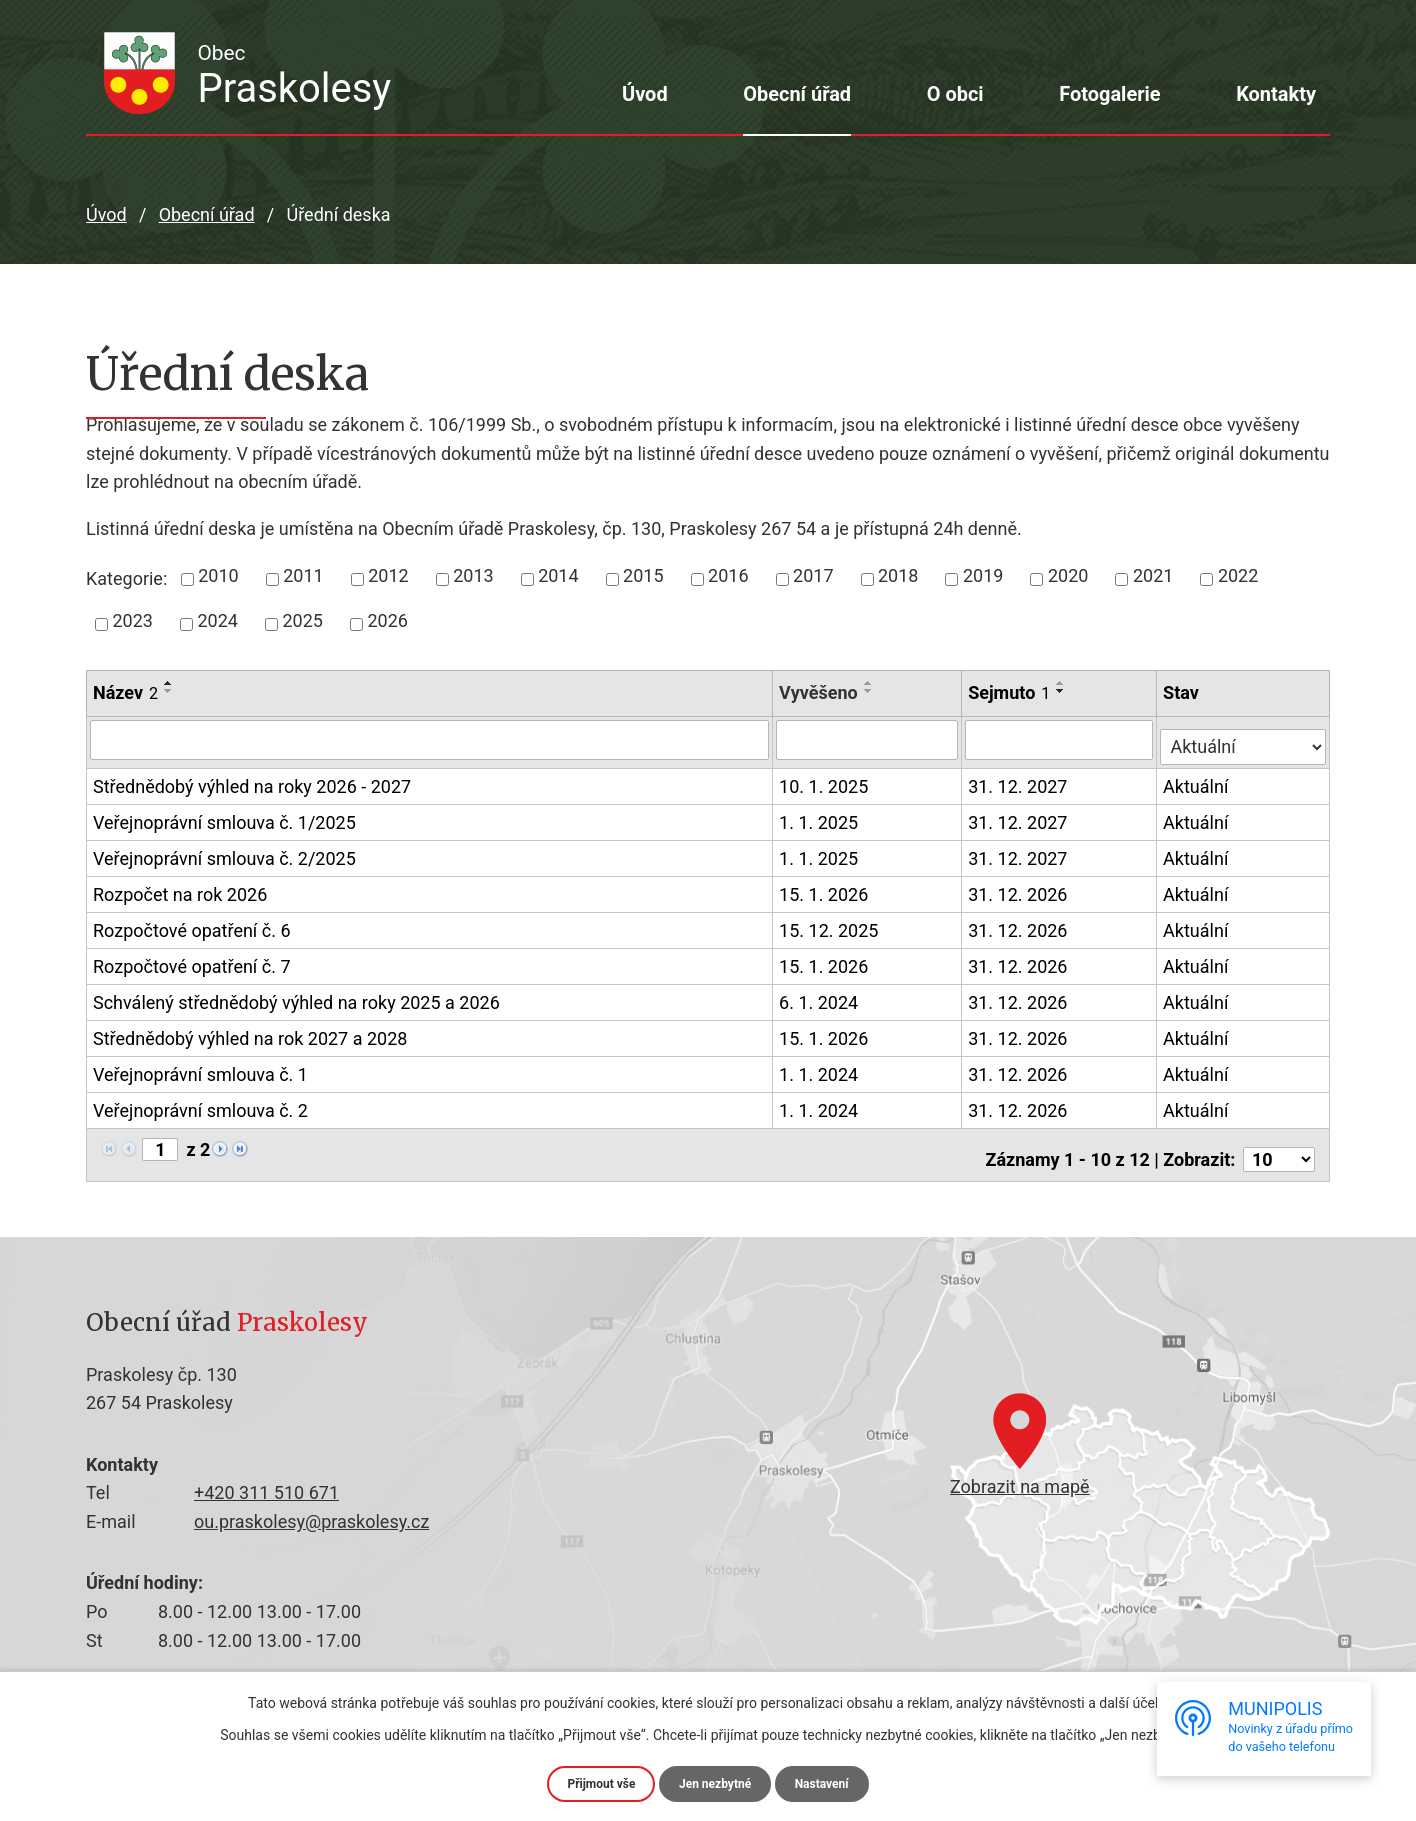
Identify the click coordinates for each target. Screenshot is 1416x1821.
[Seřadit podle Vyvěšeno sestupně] (870, 691)
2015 (643, 575)
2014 (558, 575)
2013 (473, 575)
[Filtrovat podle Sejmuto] (1061, 739)
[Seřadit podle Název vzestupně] (169, 683)
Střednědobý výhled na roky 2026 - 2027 (252, 781)
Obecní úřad (797, 94)
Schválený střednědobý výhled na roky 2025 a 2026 (296, 997)
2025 (302, 620)
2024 (217, 620)
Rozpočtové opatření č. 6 (192, 925)
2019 (983, 575)
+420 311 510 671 (266, 1477)
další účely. (1133, 1700)
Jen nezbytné (716, 1782)
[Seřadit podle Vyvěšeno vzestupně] (870, 683)
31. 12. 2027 (1019, 779)
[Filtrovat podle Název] (430, 739)
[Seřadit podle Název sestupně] (169, 691)
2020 (1068, 575)
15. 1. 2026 (825, 887)
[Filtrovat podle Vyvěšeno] (869, 739)
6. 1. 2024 (820, 995)
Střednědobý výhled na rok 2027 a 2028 (250, 1033)
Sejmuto (1011, 692)
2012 (388, 575)
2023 (133, 620)
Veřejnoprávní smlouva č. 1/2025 (224, 817)
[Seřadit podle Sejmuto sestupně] (1063, 691)
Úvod (645, 94)
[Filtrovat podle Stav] (1244, 737)
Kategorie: (126, 578)
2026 (387, 620)
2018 (898, 575)
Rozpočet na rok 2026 (180, 889)
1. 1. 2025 (820, 815)
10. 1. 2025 (825, 779)
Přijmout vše (590, 1782)
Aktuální (1198, 779)
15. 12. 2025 (830, 923)
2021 (1153, 575)
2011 (303, 575)
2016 (728, 575)
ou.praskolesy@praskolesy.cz (311, 1505)
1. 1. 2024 (820, 1067)
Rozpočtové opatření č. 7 (192, 959)
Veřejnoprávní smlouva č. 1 (200, 1069)
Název (125, 692)
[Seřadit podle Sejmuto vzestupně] (1063, 683)
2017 (813, 575)
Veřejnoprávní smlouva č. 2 (200, 1105)
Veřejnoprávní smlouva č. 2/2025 (224, 853)
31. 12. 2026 (1019, 887)
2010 (218, 575)
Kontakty (1276, 94)
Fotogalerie (1109, 94)
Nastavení (833, 1782)
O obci (955, 94)
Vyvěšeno (820, 692)
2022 (1238, 575)
